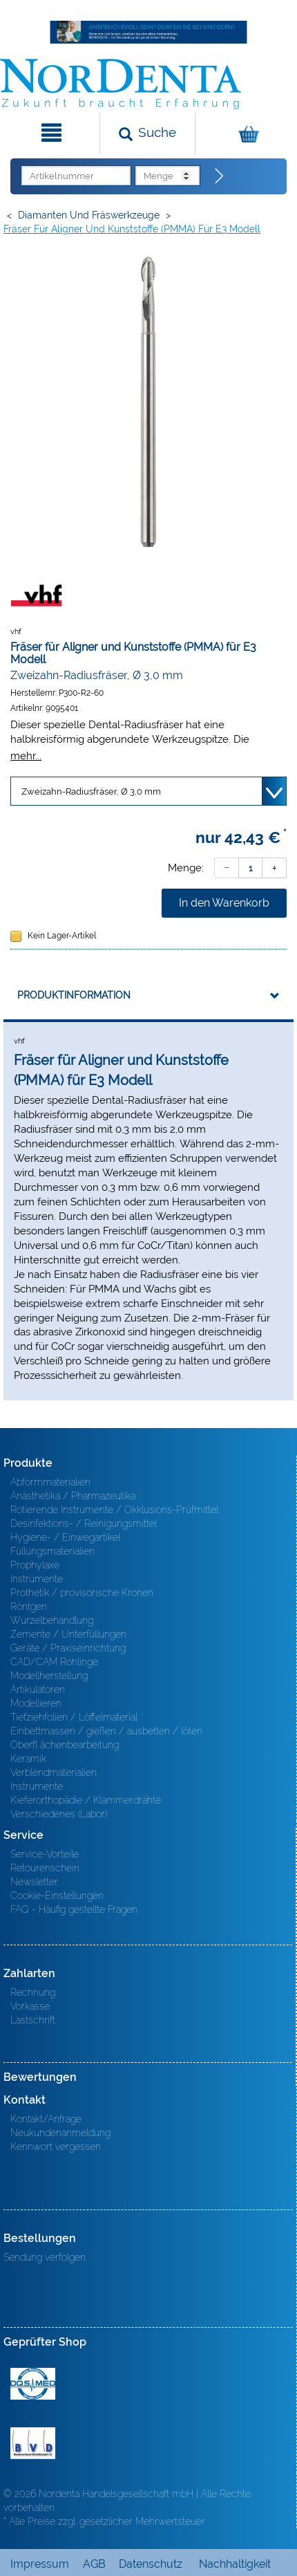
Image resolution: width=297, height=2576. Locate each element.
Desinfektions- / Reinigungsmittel (83, 1523)
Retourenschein (44, 1867)
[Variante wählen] (148, 791)
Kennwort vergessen (55, 2146)
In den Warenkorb (224, 902)
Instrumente (36, 1578)
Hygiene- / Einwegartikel (65, 1537)
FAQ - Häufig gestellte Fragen (73, 1909)
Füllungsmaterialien (52, 1551)
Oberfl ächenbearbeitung (64, 1744)
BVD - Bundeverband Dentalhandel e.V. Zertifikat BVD (32, 2443)
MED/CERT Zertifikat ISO (32, 2384)
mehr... (25, 755)
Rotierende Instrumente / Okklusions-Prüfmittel (114, 1509)
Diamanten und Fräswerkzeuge (89, 215)
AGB (94, 2563)
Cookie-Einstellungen (57, 1895)
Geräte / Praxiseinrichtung (68, 1647)
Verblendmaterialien (53, 1772)
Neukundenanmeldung (60, 2132)
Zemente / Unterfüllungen (68, 1634)
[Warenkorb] (244, 133)
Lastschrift (32, 2020)
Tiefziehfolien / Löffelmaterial (73, 1717)
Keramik (28, 1758)
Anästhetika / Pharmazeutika (72, 1495)
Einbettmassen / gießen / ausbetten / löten (106, 1730)
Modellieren (35, 1703)
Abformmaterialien (50, 1482)
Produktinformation (74, 995)
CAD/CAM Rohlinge (54, 1661)
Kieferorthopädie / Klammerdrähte (85, 1800)
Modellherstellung (49, 1675)
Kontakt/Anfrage (46, 2118)
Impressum (39, 2563)
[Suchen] (147, 133)
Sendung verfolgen (44, 2257)
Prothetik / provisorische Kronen (81, 1592)
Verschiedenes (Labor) (58, 1813)
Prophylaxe (34, 1564)
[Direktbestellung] (219, 176)
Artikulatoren (37, 1689)
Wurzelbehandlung (51, 1620)
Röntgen (28, 1606)
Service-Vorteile (44, 1854)
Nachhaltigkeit (235, 2563)
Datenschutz (150, 2563)
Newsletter (34, 1881)
